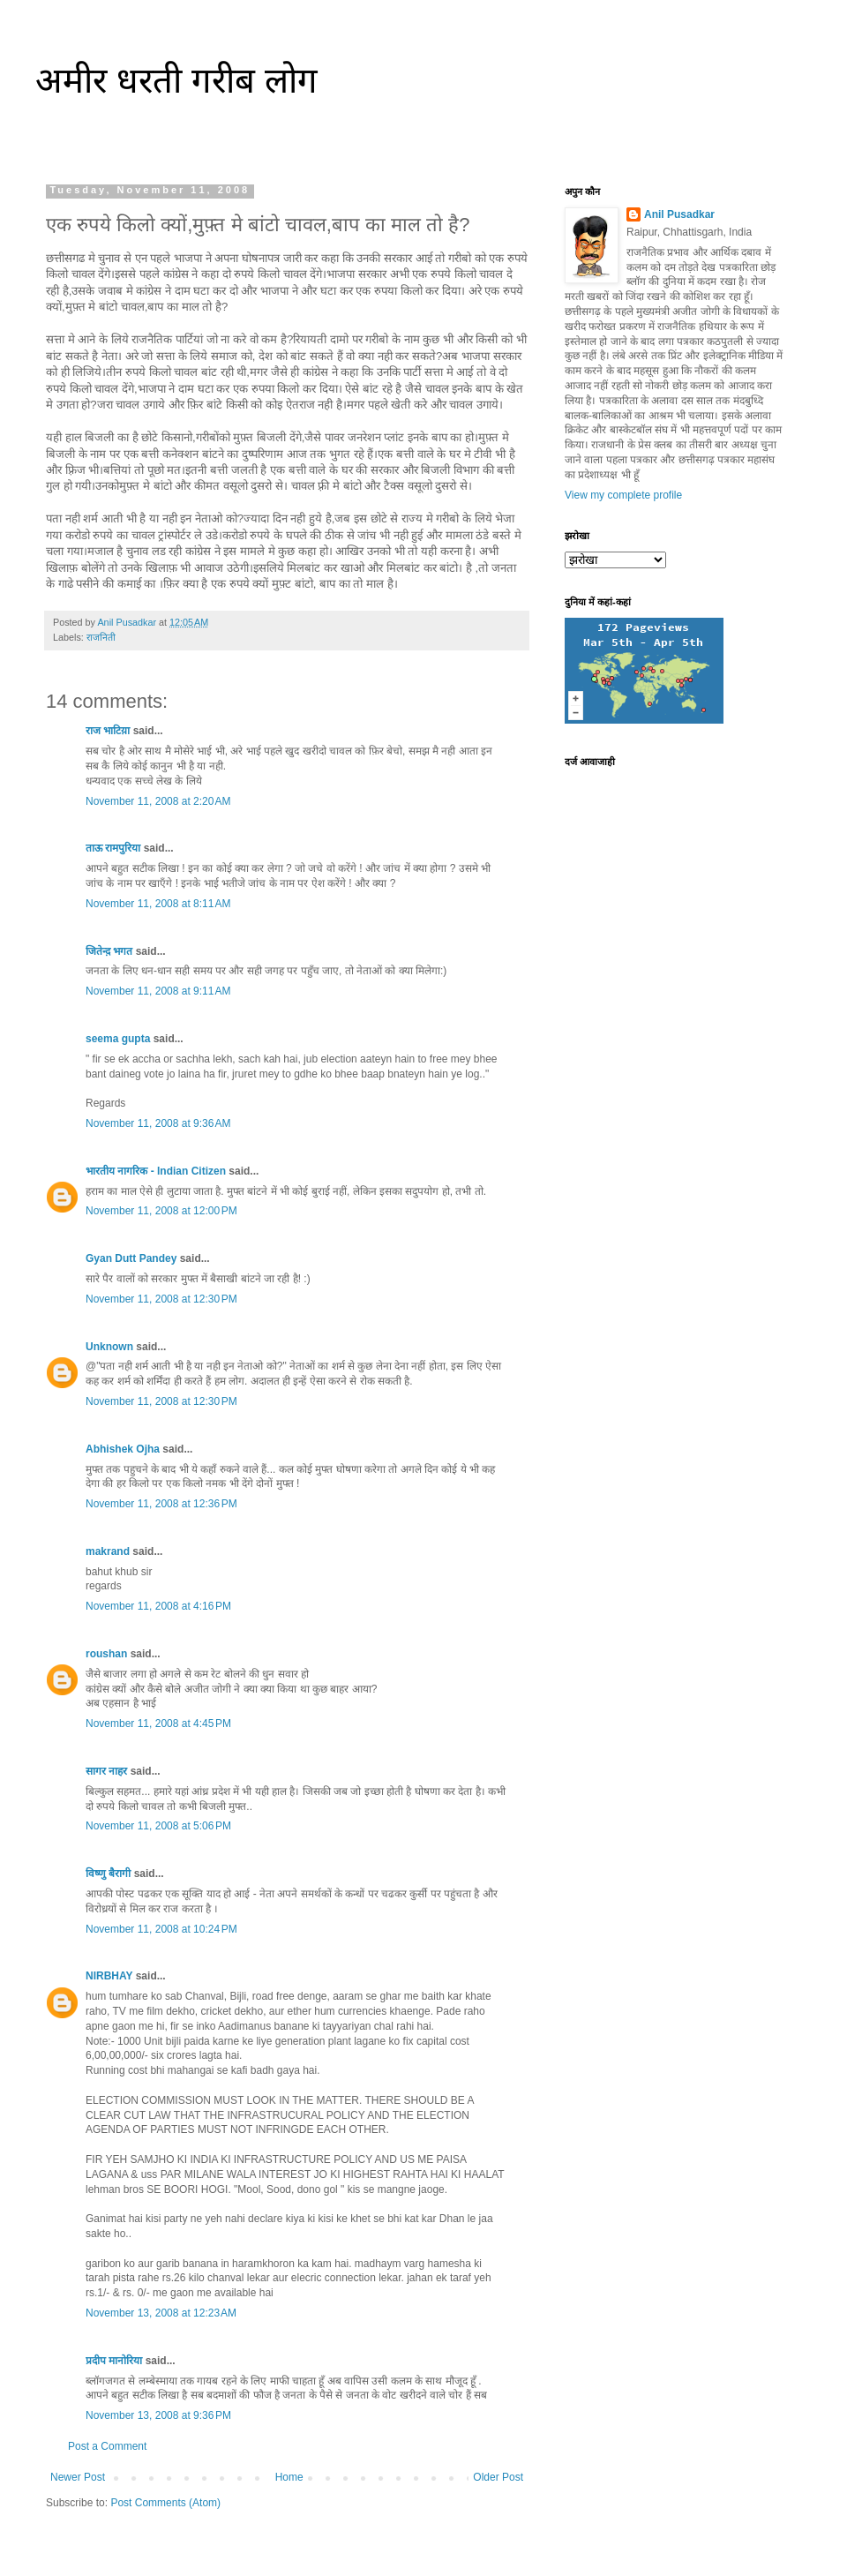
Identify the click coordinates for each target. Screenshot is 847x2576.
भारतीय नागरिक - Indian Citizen (156, 1171)
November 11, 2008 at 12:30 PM (161, 1299)
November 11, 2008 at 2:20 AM (158, 801)
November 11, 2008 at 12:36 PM (161, 1504)
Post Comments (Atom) (165, 2503)
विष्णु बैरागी (108, 1873)
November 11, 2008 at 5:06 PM (158, 1826)
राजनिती (101, 637)
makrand (108, 1551)
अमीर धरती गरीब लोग (176, 80)
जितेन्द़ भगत (109, 951)
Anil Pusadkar (679, 214)
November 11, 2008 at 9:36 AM (158, 1123)
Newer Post (77, 2477)
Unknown (109, 1347)
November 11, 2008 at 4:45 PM (158, 1723)
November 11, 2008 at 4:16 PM (158, 1606)
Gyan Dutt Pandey (131, 1258)
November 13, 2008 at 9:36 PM (158, 2415)
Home (289, 2477)
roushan (106, 1654)
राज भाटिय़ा (108, 731)
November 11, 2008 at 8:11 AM (158, 903)
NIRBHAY (109, 1976)
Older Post (498, 2477)
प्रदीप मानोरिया (114, 2360)
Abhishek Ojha (123, 1449)
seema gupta (118, 1039)
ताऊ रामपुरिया (113, 848)
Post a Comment (107, 2446)
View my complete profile (623, 495)
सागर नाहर (106, 1771)
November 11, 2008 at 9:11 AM (158, 991)
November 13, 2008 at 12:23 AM (161, 2313)
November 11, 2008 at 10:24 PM (161, 1929)
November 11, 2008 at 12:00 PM (161, 1211)
